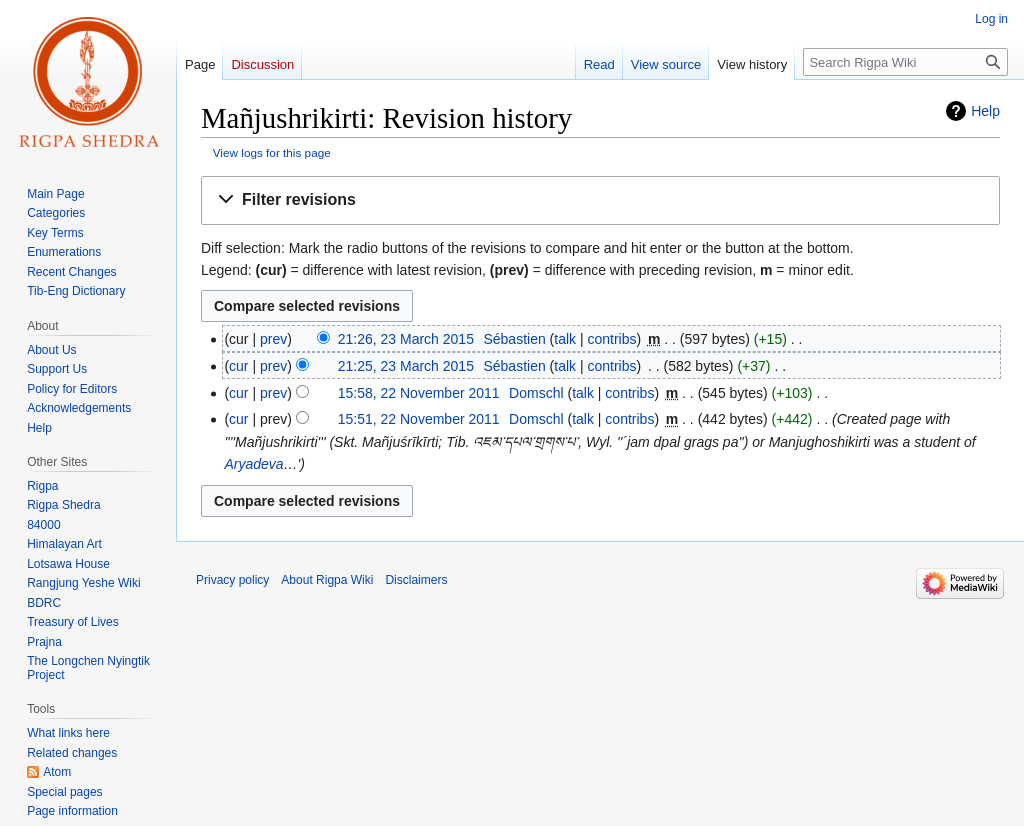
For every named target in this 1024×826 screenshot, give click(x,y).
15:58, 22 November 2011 (419, 393)
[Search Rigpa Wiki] (905, 62)
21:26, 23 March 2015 (406, 339)
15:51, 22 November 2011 (419, 419)
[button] (600, 200)
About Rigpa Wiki (327, 580)
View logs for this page (272, 152)
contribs (612, 339)
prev (273, 339)
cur (238, 366)
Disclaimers (416, 580)
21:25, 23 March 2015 (406, 366)
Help (985, 111)
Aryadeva (253, 464)
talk (565, 339)
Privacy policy (232, 580)
